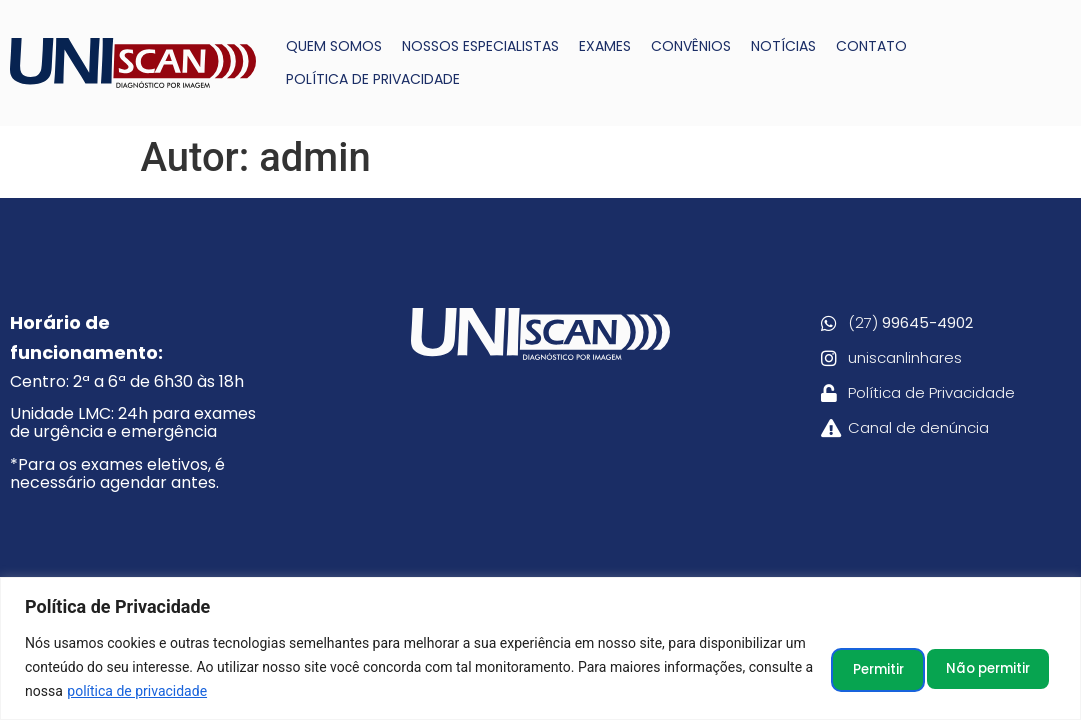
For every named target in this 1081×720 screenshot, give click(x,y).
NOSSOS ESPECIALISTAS (480, 46)
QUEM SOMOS (334, 46)
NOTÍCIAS (783, 46)
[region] (540, 648)
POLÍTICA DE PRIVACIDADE (373, 79)
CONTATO (871, 46)
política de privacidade (290, 691)
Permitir (999, 667)
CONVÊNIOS (691, 46)
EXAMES (605, 46)
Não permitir (860, 667)
